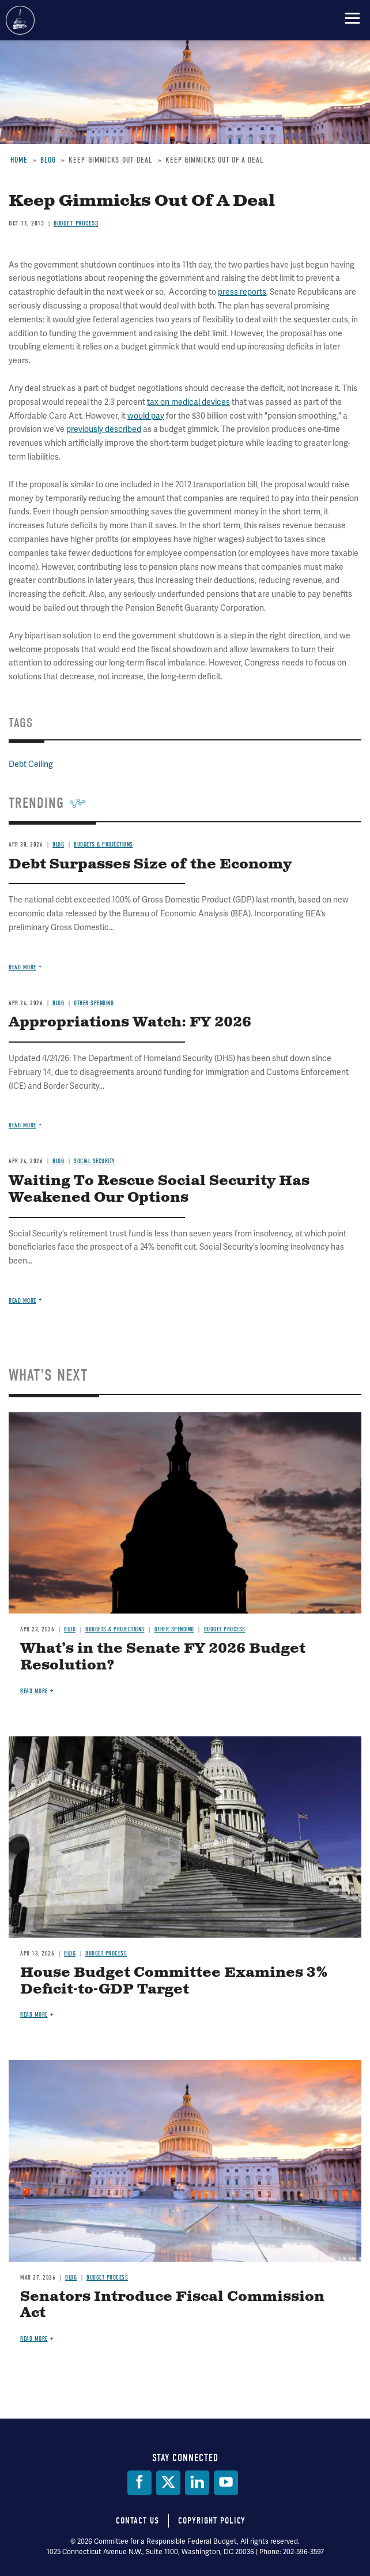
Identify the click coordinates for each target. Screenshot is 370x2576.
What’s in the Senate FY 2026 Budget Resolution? (162, 1657)
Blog (69, 1629)
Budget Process (225, 1629)
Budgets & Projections (115, 1629)
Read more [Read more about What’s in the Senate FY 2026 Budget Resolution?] (34, 1691)
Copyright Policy (212, 2520)
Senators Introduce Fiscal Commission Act (172, 2305)
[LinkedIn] (197, 2482)
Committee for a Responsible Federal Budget (20, 20)
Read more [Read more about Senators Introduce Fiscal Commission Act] (34, 2338)
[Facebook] (139, 2482)
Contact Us (137, 2520)
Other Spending (174, 1629)
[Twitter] (168, 2482)
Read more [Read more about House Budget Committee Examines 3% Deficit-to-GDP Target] (34, 2014)
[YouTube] (226, 2482)
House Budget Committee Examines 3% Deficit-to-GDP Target (174, 1981)
